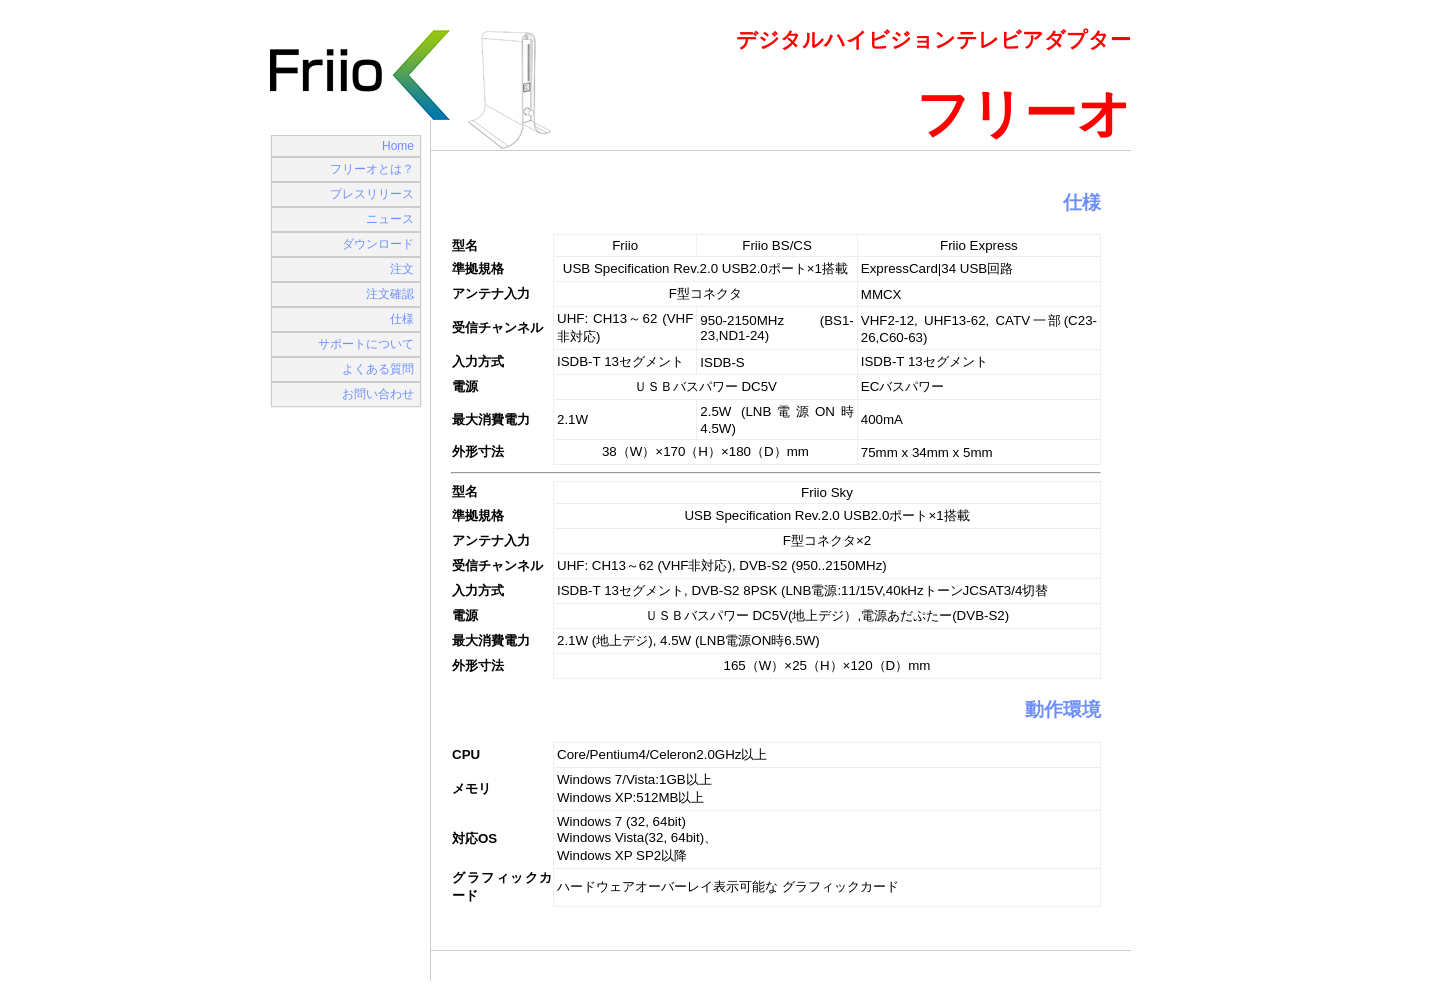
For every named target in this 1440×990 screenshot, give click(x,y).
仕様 (402, 319)
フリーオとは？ (372, 169)
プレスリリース (372, 194)
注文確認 (390, 294)
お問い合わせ (378, 394)
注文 (402, 269)
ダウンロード (378, 244)
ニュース (390, 219)
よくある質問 (378, 369)
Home (398, 146)
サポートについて (366, 344)
